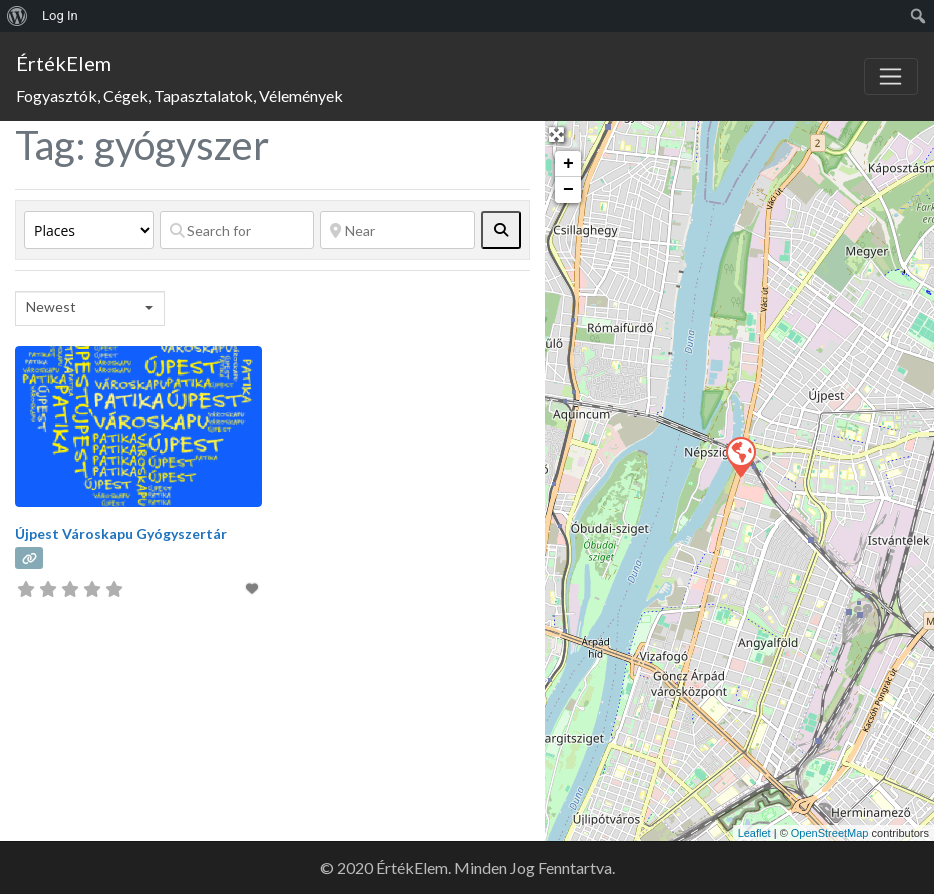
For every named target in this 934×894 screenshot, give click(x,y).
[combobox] (90, 308)
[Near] (397, 230)
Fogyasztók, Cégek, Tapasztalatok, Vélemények (179, 95)
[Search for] (237, 230)
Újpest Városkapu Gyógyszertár (121, 533)
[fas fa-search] (501, 230)
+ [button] (568, 164)
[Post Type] (89, 230)
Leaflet (754, 833)
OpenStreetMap (830, 833)
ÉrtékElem (63, 63)
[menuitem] (17, 16)
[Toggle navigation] (891, 77)
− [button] (568, 190)
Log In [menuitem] (60, 15)
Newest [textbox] (51, 306)
